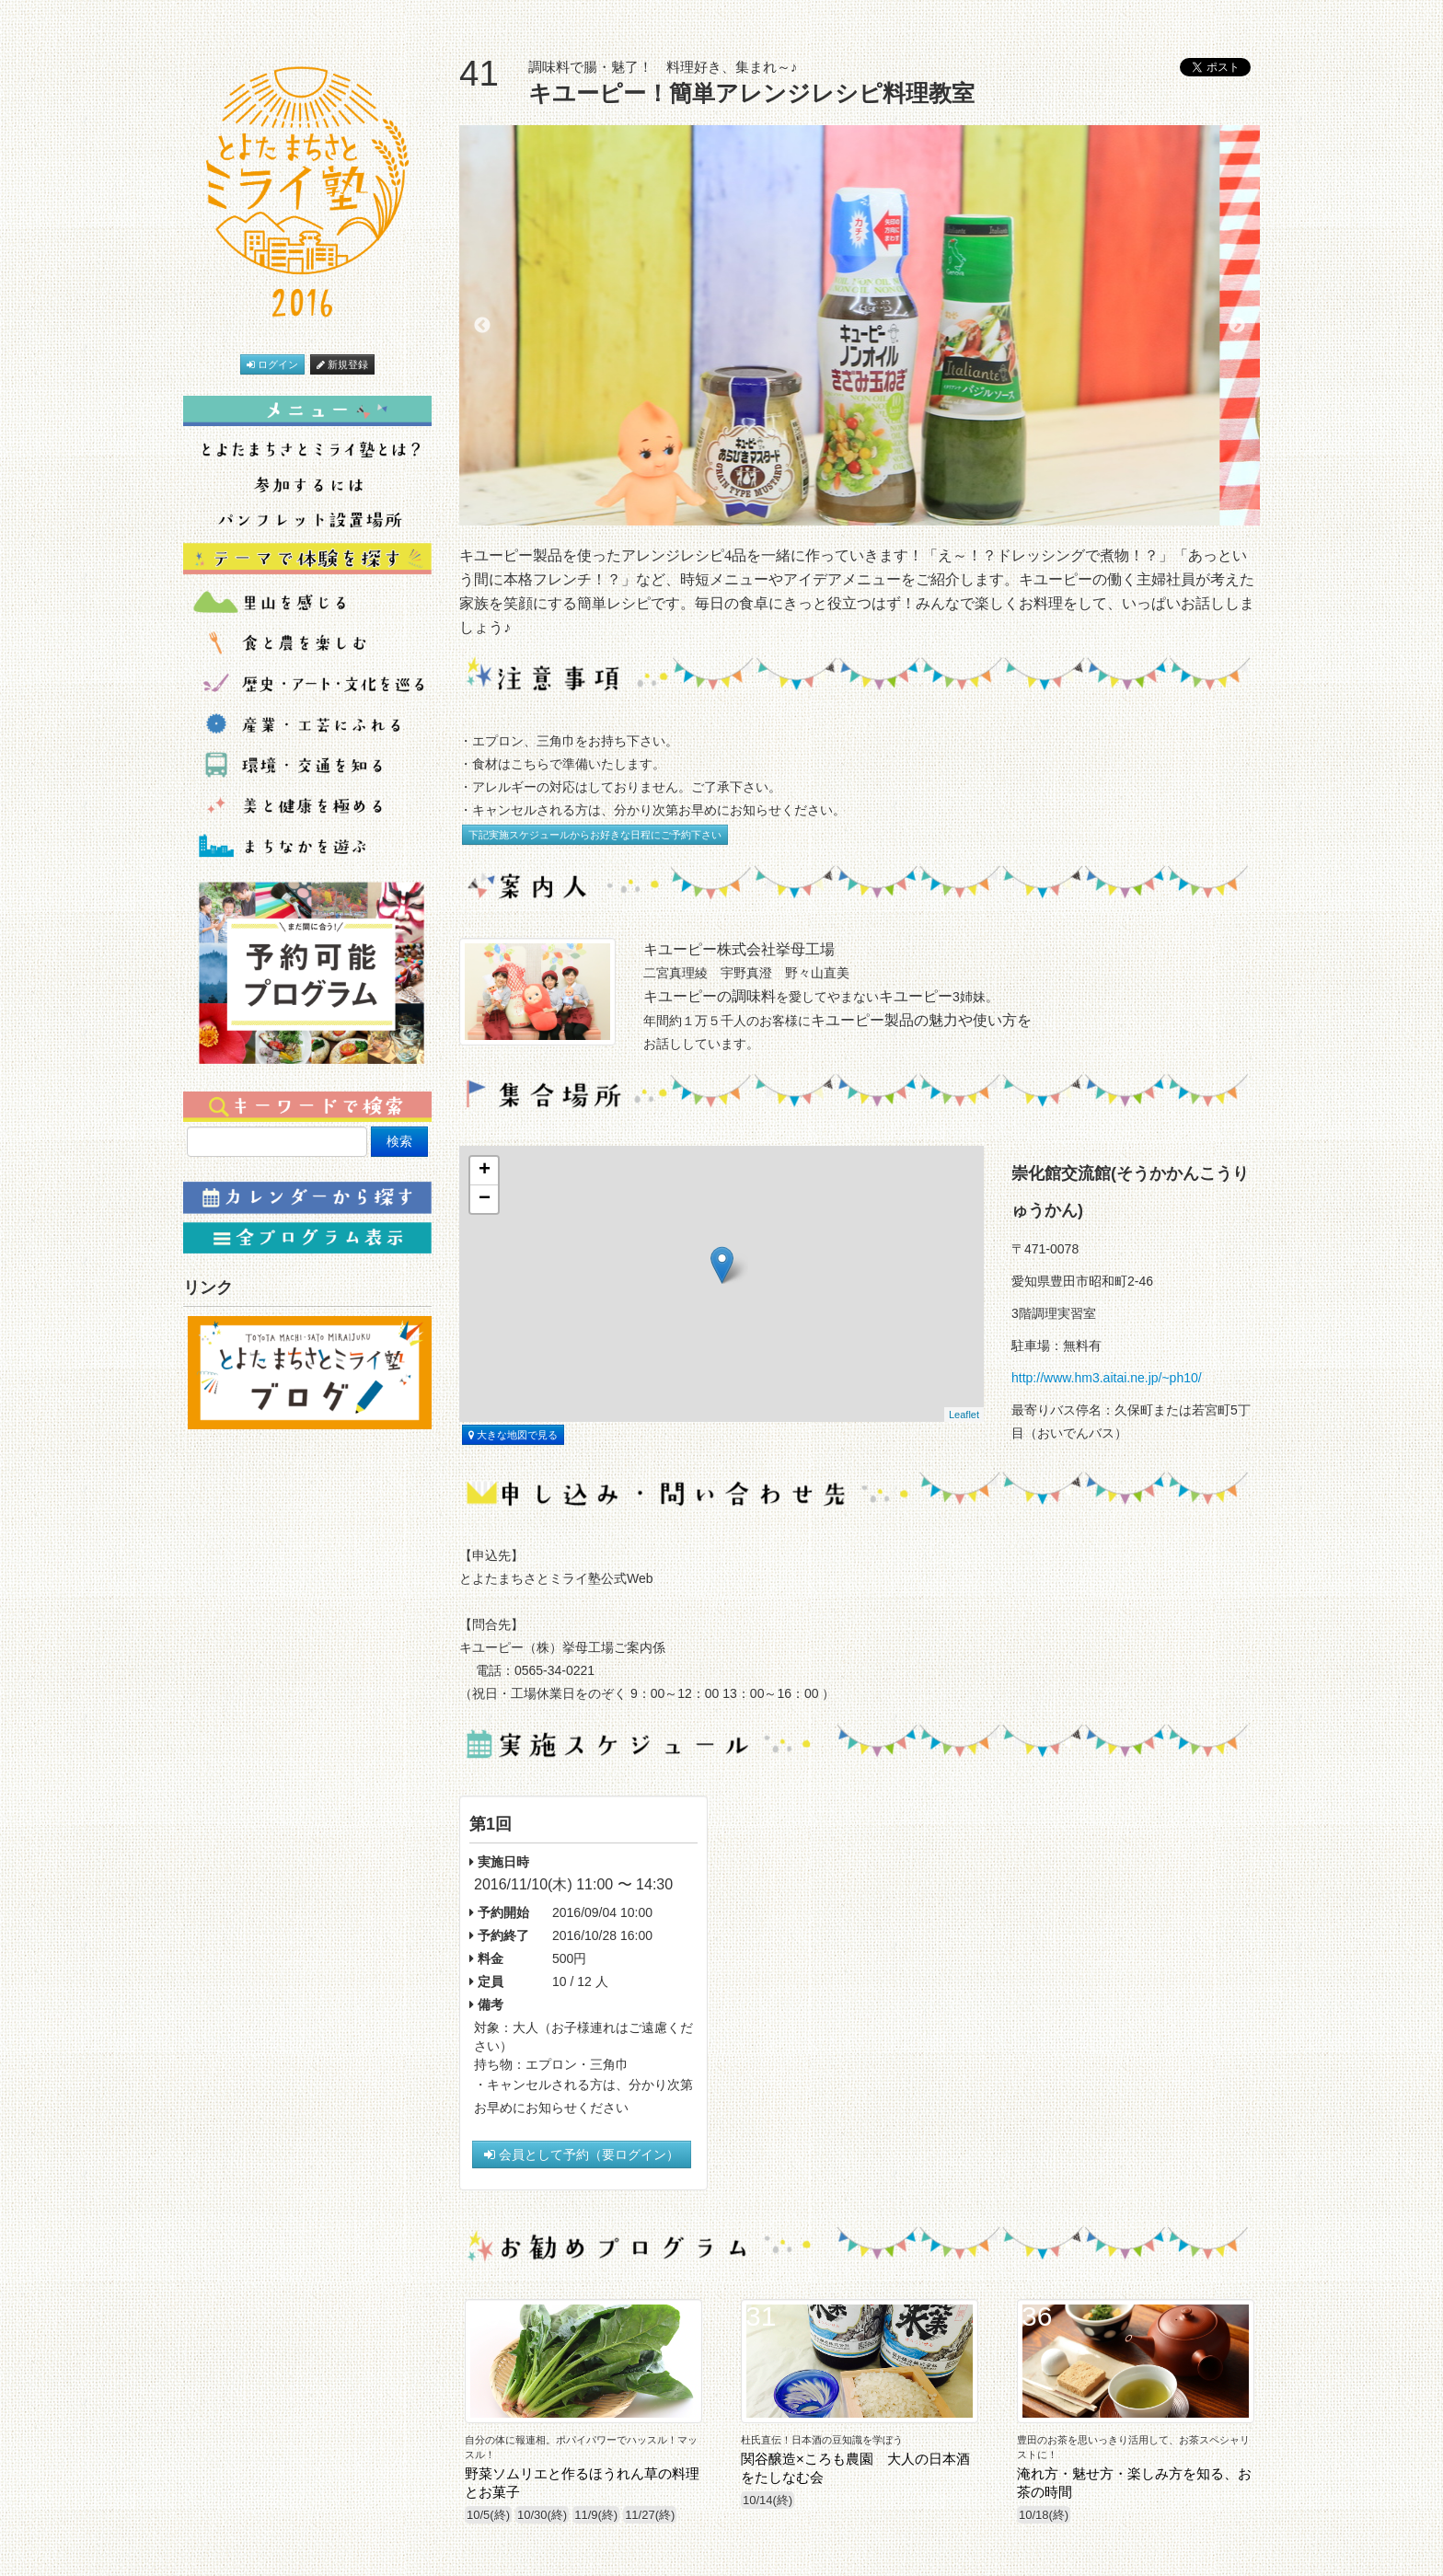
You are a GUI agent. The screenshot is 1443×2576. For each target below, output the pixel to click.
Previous (482, 326)
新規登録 (342, 364)
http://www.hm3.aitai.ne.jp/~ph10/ (1106, 1377)
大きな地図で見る (513, 1434)
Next (1237, 326)
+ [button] (485, 1170)
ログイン (272, 364)
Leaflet (964, 1414)
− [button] (485, 1199)
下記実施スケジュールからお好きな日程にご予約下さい (595, 834)
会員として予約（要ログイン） (581, 2154)
